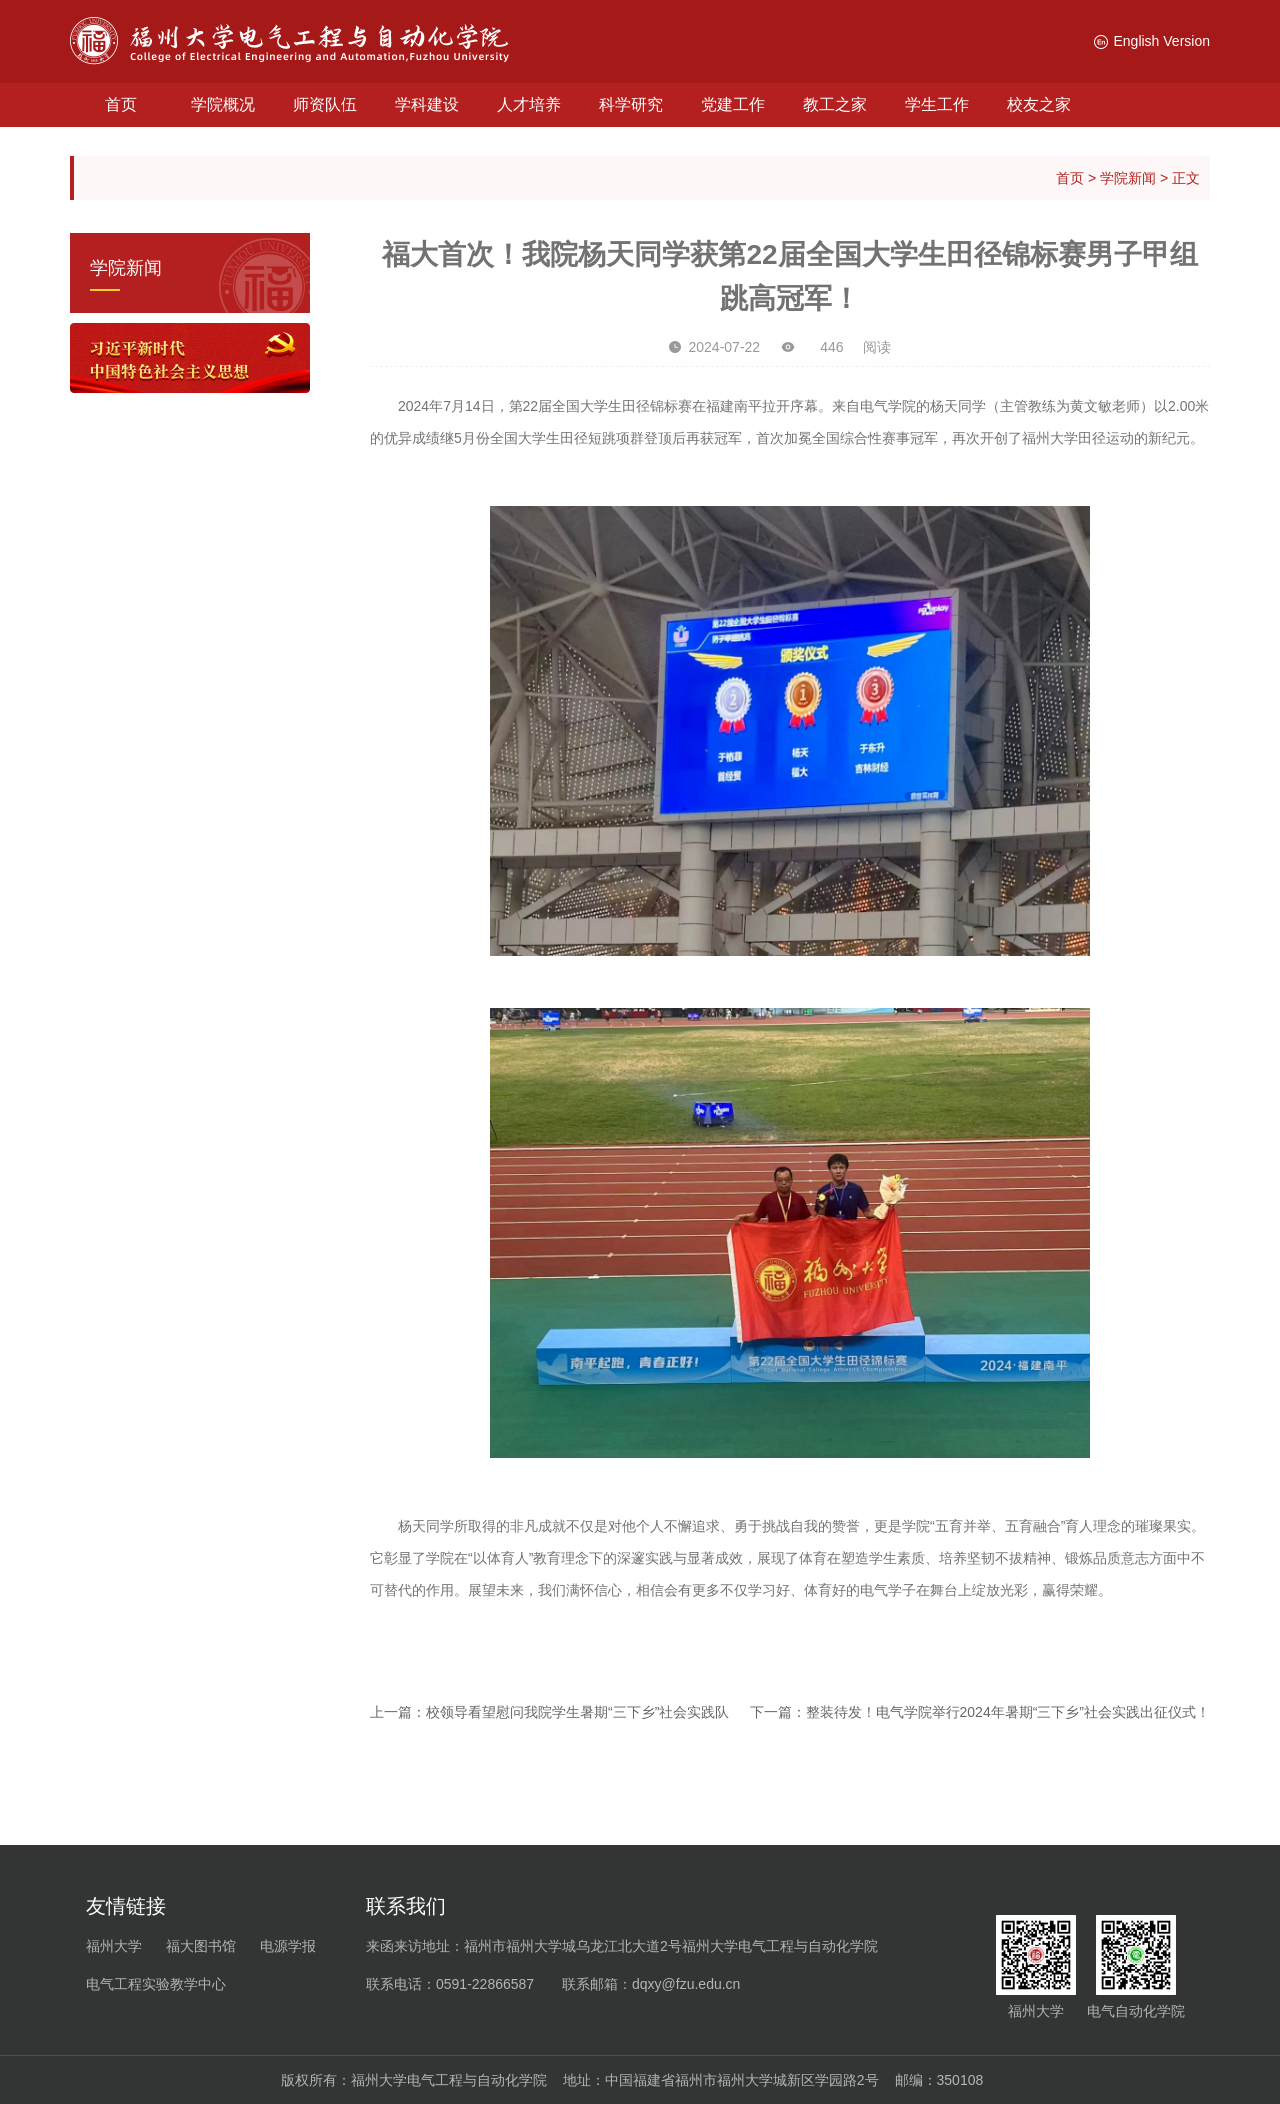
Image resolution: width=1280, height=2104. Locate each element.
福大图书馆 (201, 1946)
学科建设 (427, 104)
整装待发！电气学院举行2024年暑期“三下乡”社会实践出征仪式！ (1008, 1712)
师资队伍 (325, 104)
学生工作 (937, 104)
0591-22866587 (485, 1984)
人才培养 (529, 104)
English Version (1152, 41)
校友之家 (1039, 104)
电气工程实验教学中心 (156, 1984)
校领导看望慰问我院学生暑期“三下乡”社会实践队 (577, 1712)
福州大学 (114, 1946)
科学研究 (631, 104)
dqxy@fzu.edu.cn (686, 1984)
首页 (121, 104)
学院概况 (223, 104)
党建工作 (733, 104)
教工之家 (835, 104)
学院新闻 (1128, 178)
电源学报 (288, 1946)
